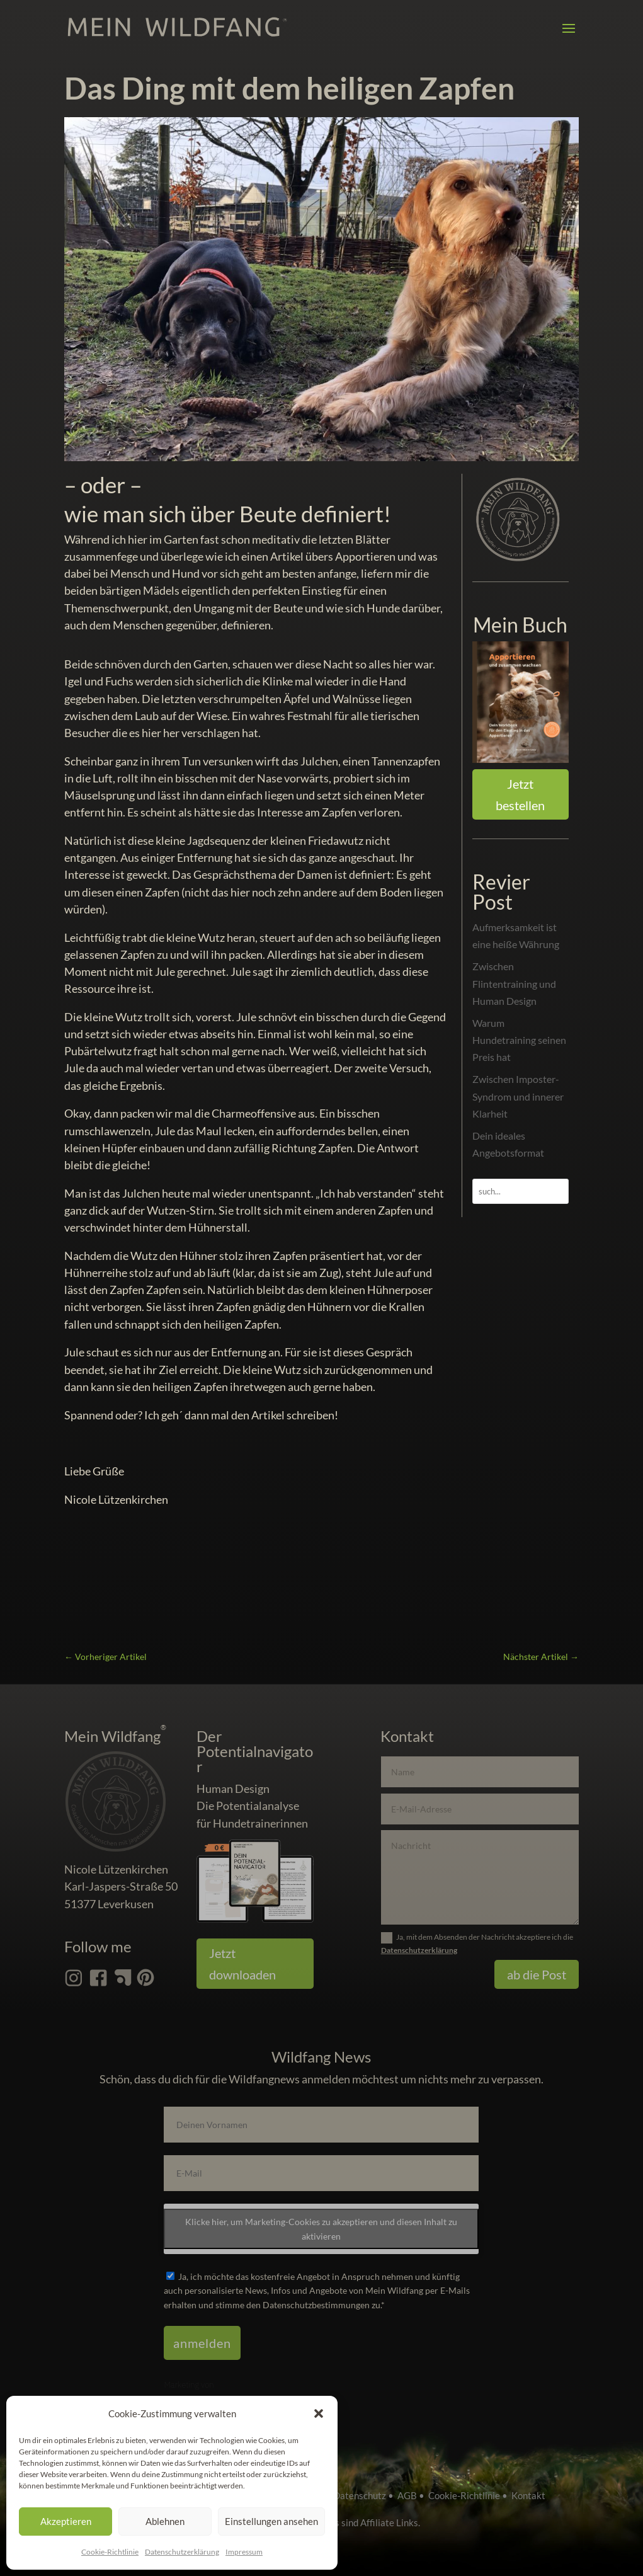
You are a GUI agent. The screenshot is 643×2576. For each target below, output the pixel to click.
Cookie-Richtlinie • (469, 2495)
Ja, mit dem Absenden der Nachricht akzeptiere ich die (477, 1943)
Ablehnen (165, 2521)
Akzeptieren (65, 2521)
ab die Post (536, 1974)
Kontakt (528, 2495)
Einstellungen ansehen (271, 2521)
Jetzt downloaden (242, 1963)
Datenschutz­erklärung (182, 2551)
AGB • (412, 2495)
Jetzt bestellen (520, 794)
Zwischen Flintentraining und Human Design (514, 983)
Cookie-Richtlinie (110, 2551)
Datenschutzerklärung (419, 1950)
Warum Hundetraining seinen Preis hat (519, 1040)
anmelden (202, 2342)
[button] (318, 2413)
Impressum (244, 2551)
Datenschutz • (365, 2495)
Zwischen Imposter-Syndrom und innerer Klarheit (518, 1096)
